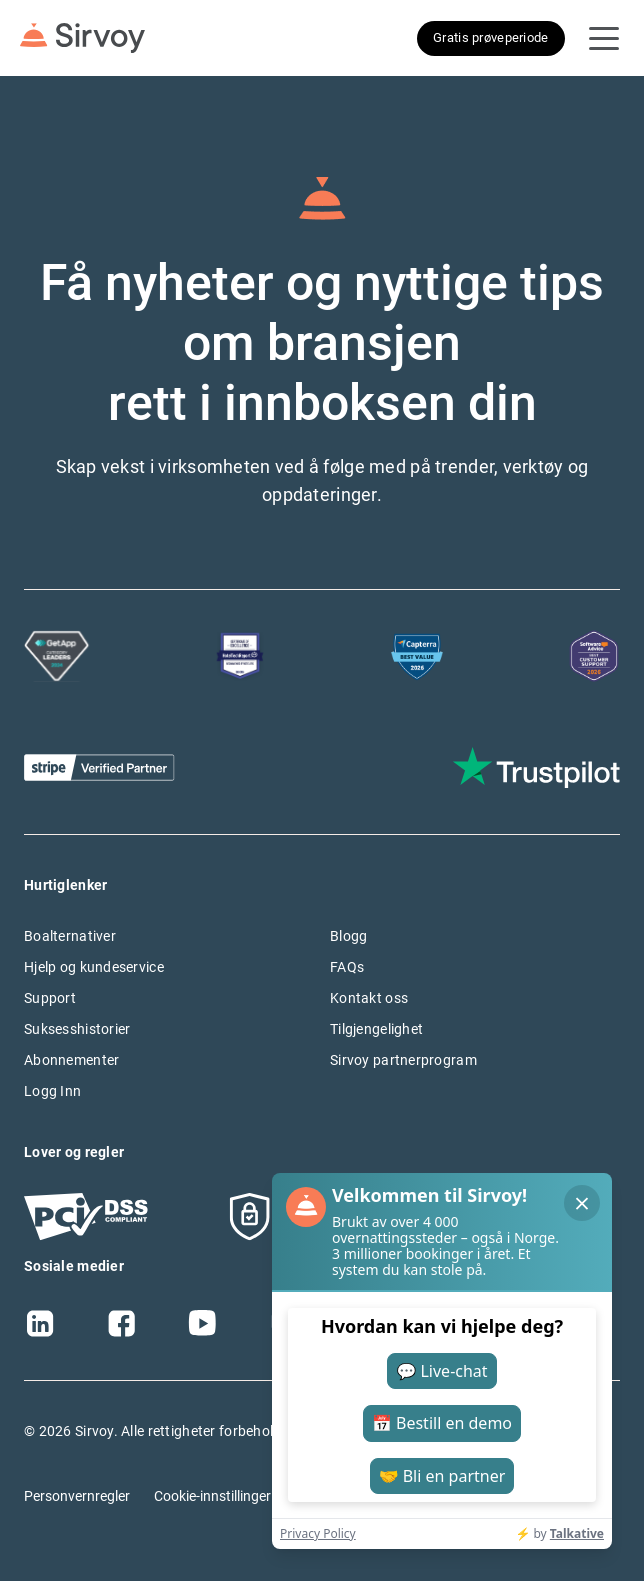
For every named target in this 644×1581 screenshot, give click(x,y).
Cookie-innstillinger (212, 1496)
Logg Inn (52, 1091)
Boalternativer (70, 936)
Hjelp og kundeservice (94, 967)
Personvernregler (77, 1496)
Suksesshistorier (77, 1029)
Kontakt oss (369, 998)
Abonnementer (71, 1060)
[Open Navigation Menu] (604, 38)
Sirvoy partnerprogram (403, 1060)
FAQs (347, 967)
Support (50, 998)
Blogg (348, 936)
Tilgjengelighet (376, 1029)
